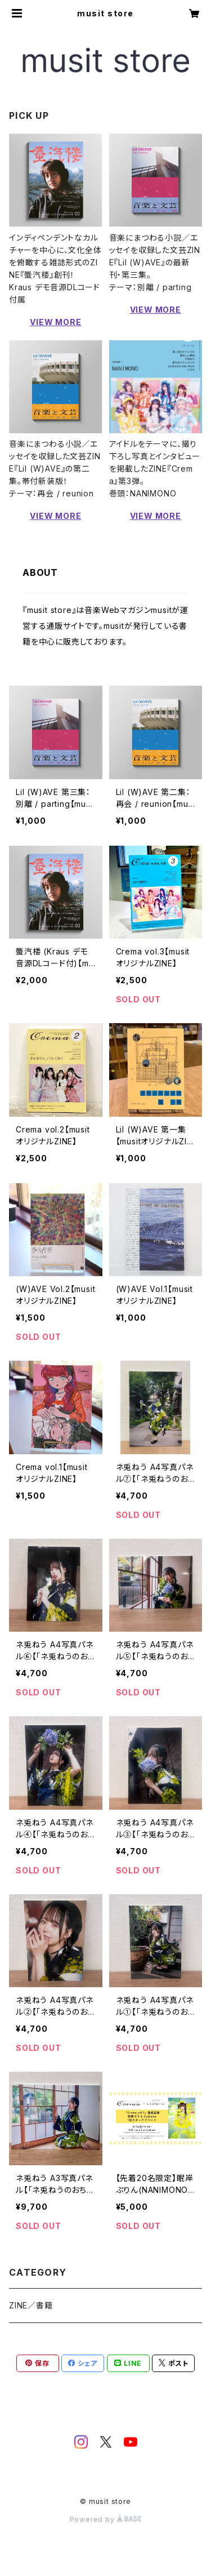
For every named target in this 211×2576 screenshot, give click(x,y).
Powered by (106, 2519)
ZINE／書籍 (31, 2305)
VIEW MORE (55, 322)
